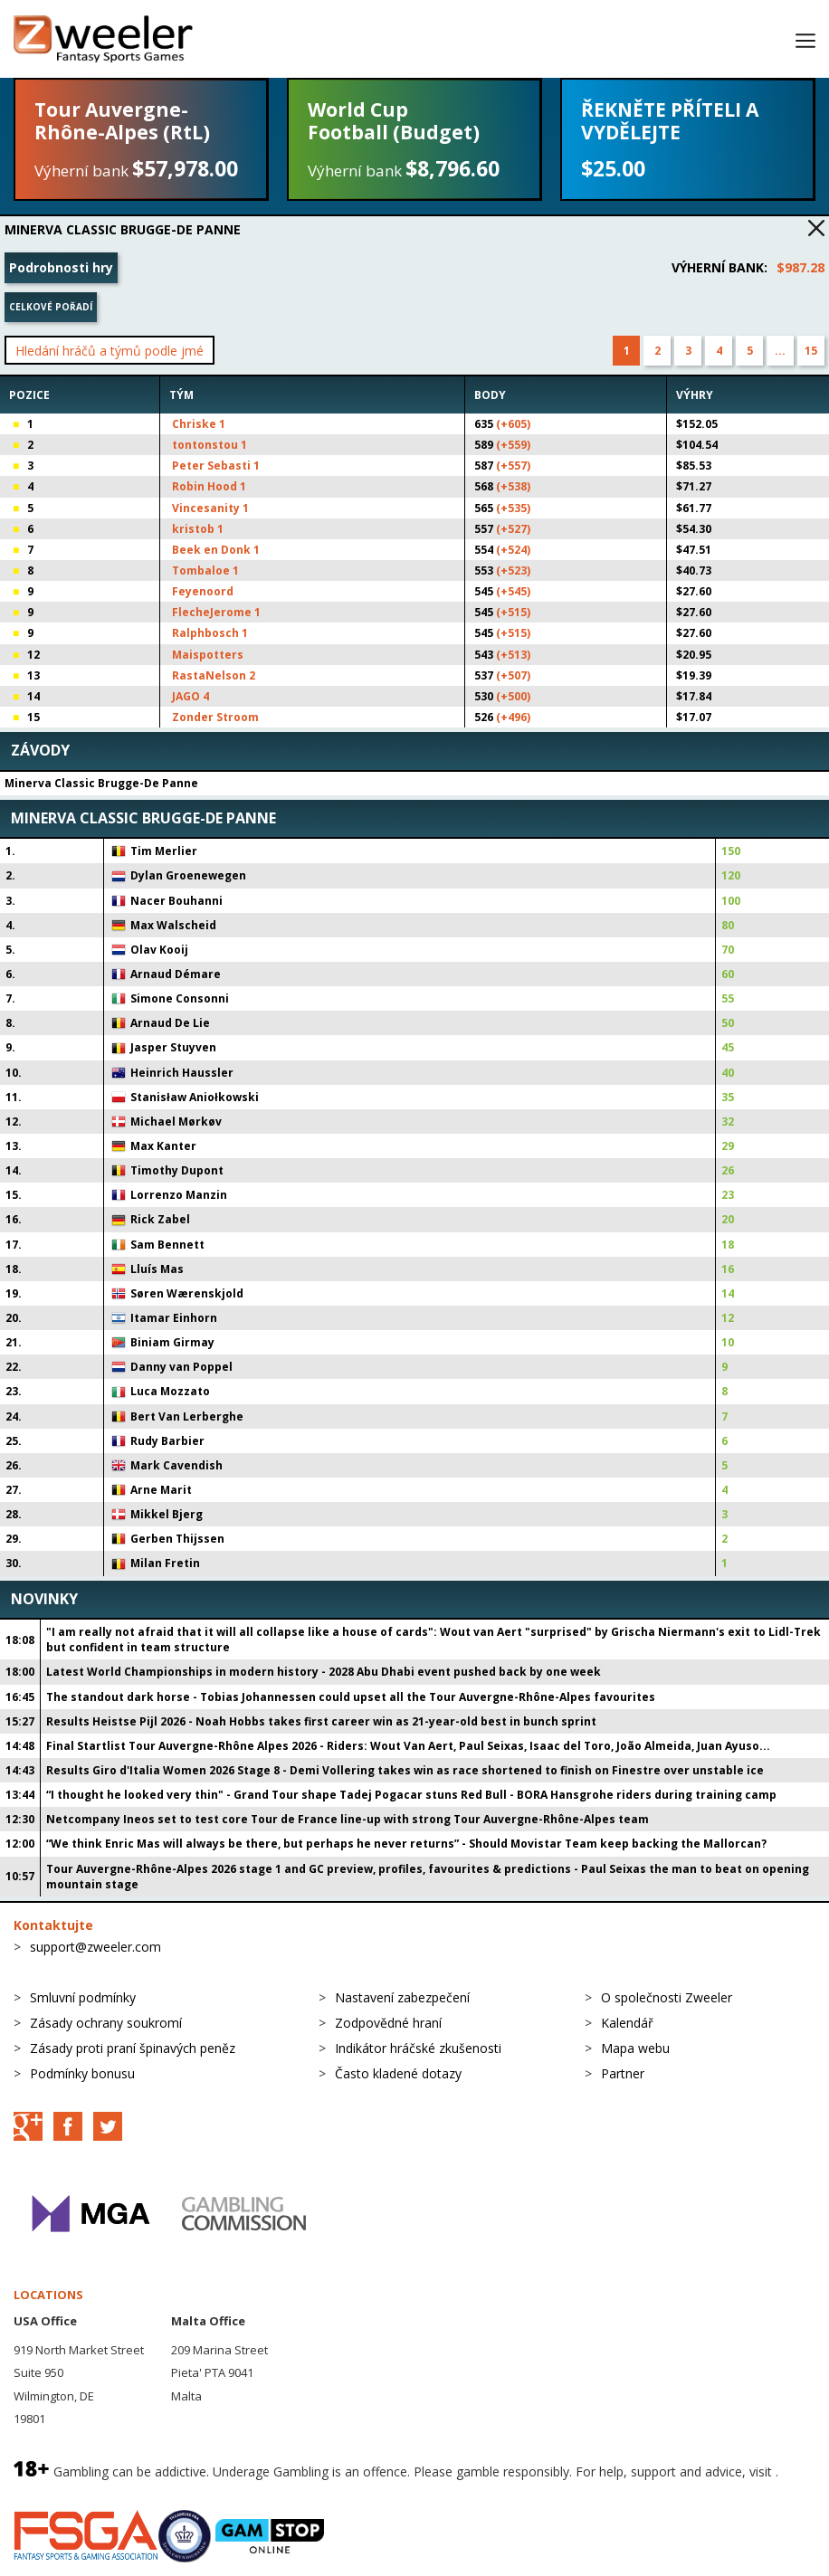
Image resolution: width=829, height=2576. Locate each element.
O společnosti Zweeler (666, 1997)
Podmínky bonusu (82, 2073)
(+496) (513, 717)
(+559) (513, 444)
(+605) (513, 424)
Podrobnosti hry (61, 267)
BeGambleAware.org (74, 2491)
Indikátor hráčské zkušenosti (418, 2048)
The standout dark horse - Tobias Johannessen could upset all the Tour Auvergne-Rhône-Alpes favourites (350, 1697)
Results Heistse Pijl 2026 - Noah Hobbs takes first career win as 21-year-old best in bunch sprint (321, 1721)
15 (811, 350)
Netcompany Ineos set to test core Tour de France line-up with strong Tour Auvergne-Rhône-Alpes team (347, 1819)
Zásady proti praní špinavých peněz (132, 2048)
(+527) (513, 529)
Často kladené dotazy (398, 2073)
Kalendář (627, 2022)
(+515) (513, 612)
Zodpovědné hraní (388, 2022)
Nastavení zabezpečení (402, 1997)
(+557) (513, 465)
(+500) (513, 696)
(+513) (513, 654)
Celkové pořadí (50, 306)
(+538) (513, 486)
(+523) (513, 570)
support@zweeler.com (95, 1946)
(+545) (513, 591)
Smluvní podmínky (83, 1997)
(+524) (513, 549)
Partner (622, 2073)
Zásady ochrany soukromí (106, 2022)
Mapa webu (635, 2048)
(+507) (513, 675)
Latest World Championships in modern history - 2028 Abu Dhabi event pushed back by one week (323, 1671)
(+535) (513, 508)
